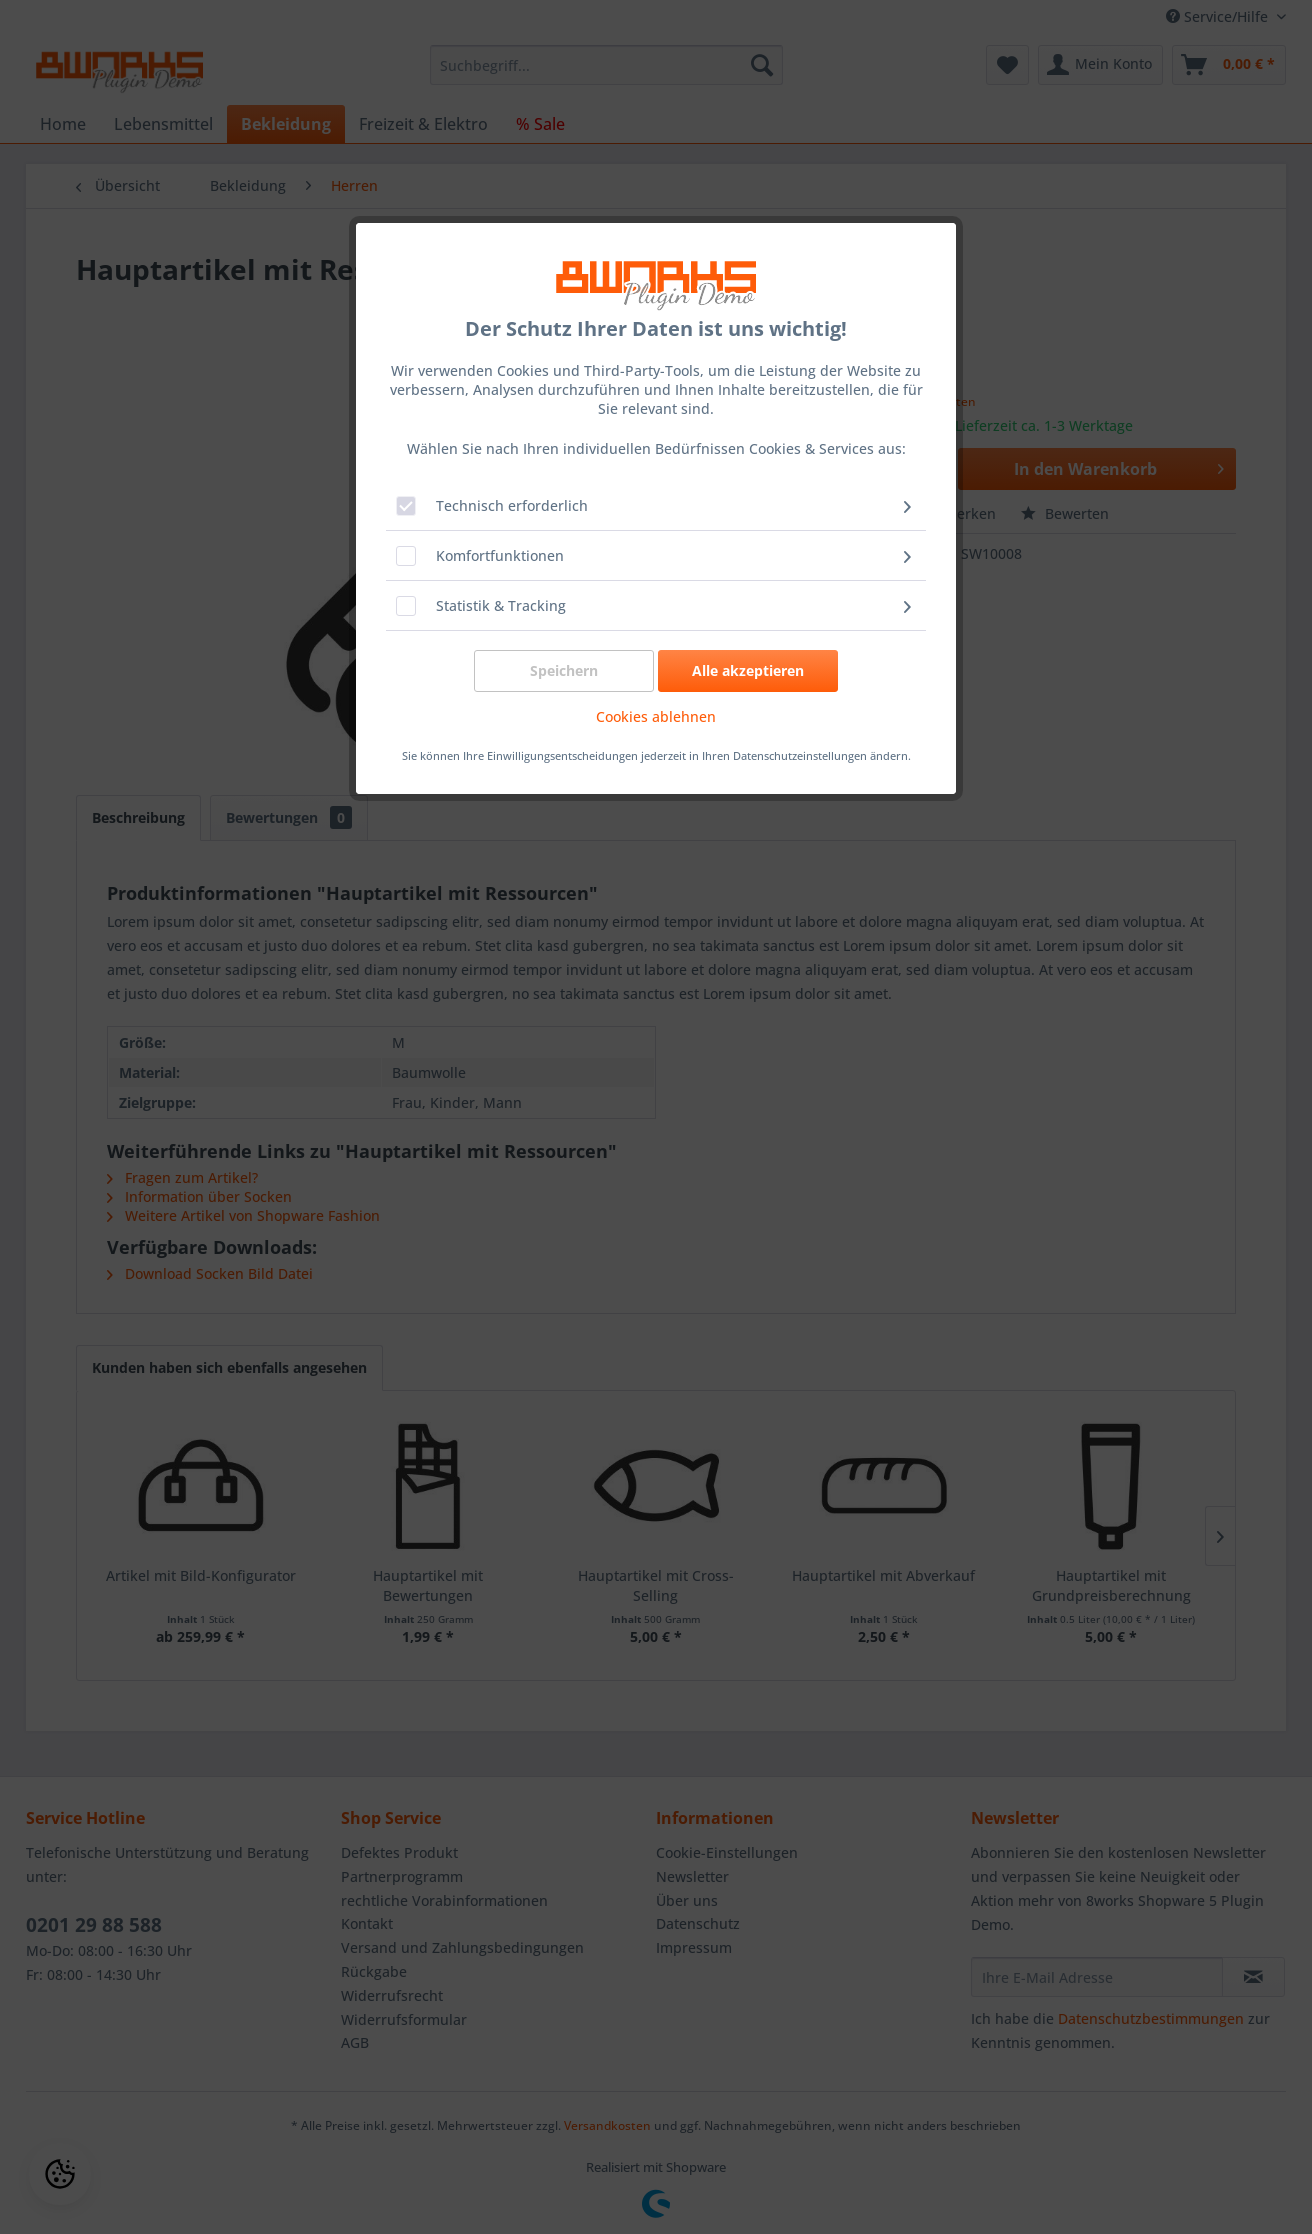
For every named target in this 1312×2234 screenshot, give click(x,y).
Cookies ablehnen (656, 716)
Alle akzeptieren (748, 670)
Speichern (564, 670)
